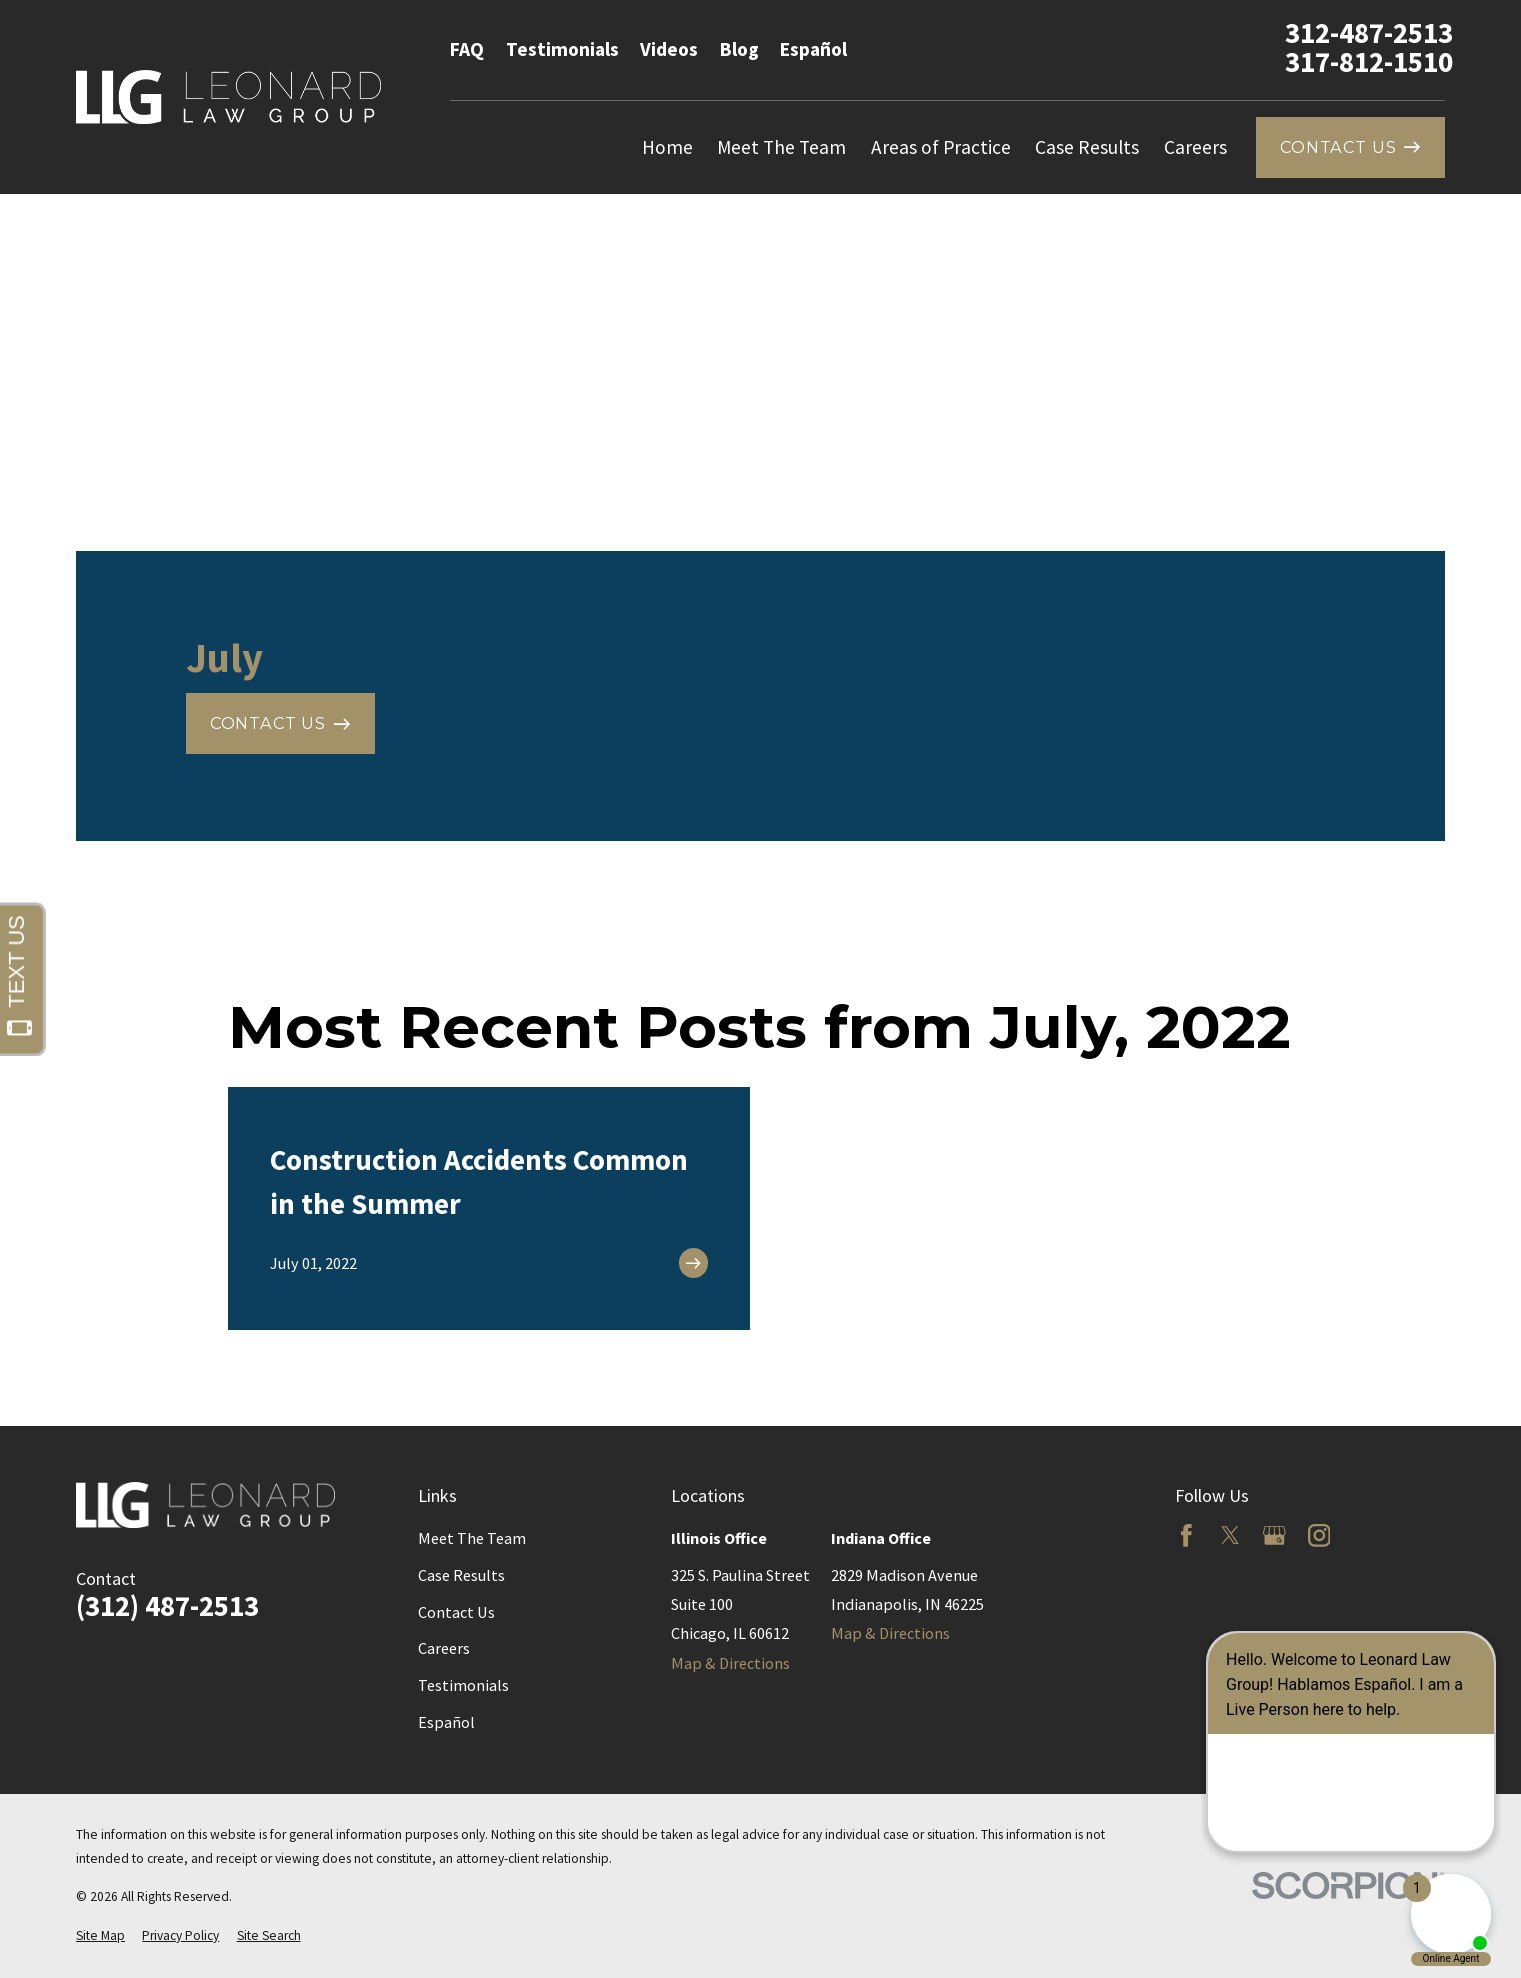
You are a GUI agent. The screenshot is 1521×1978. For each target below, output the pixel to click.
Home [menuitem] (667, 147)
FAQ (467, 49)
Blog (739, 49)
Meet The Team (472, 1538)
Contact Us (456, 1612)
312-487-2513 (1369, 33)
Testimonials (562, 49)
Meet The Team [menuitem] (781, 147)
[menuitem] (100, 1936)
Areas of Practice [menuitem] (941, 147)
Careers (444, 1648)
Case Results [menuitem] (1087, 147)
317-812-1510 (1369, 62)
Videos (669, 49)
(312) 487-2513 (167, 1606)
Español (813, 49)
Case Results (461, 1575)
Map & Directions (730, 1663)
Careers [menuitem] (1195, 147)
